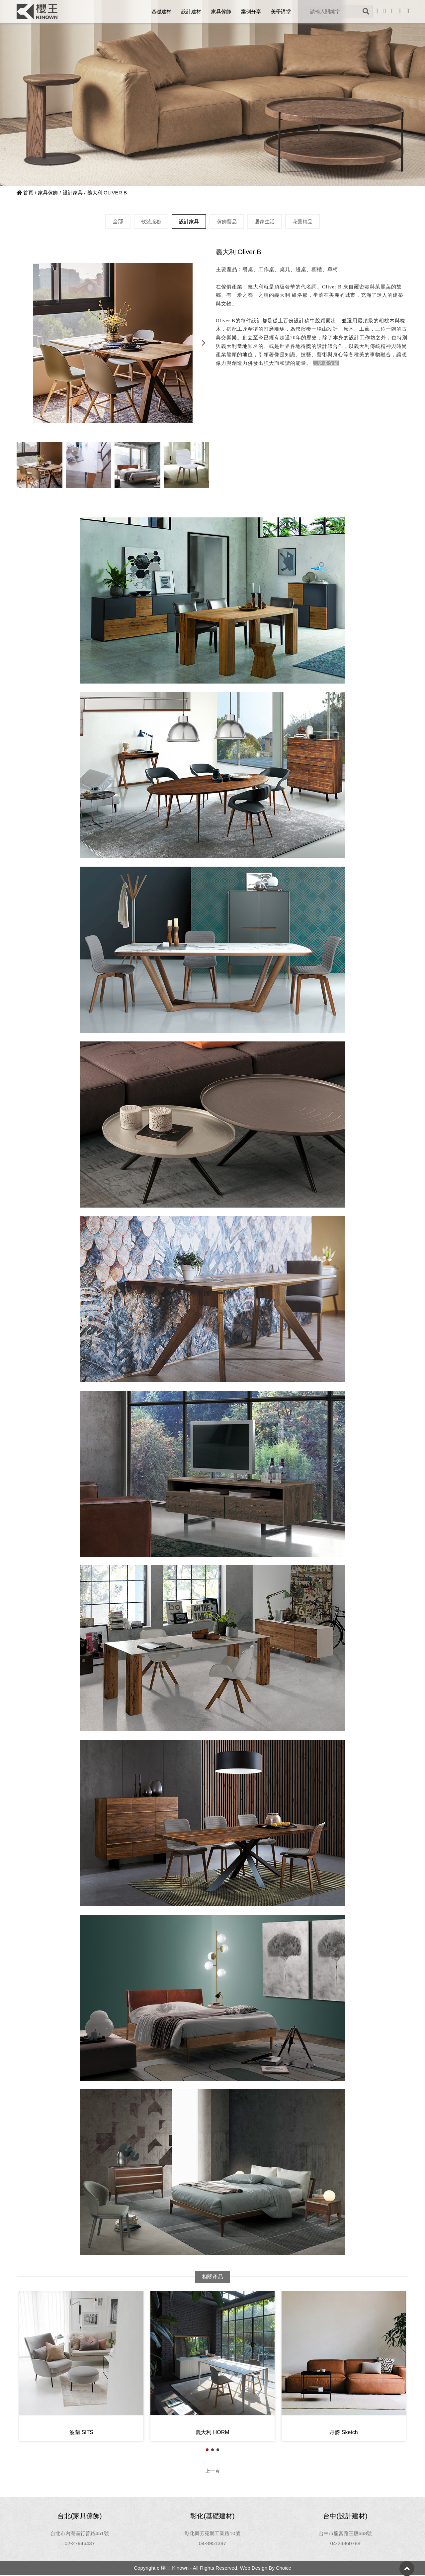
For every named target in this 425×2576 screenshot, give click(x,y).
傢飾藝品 (226, 221)
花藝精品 (305, 221)
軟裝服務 (148, 221)
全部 (114, 221)
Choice (283, 2568)
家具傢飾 (48, 192)
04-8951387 (212, 2543)
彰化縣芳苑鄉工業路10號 (212, 2533)
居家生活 (266, 221)
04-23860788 (345, 2543)
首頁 (25, 192)
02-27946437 (79, 2543)
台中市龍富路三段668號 (345, 2533)
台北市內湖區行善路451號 (80, 2533)
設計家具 (73, 192)
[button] (202, 343)
